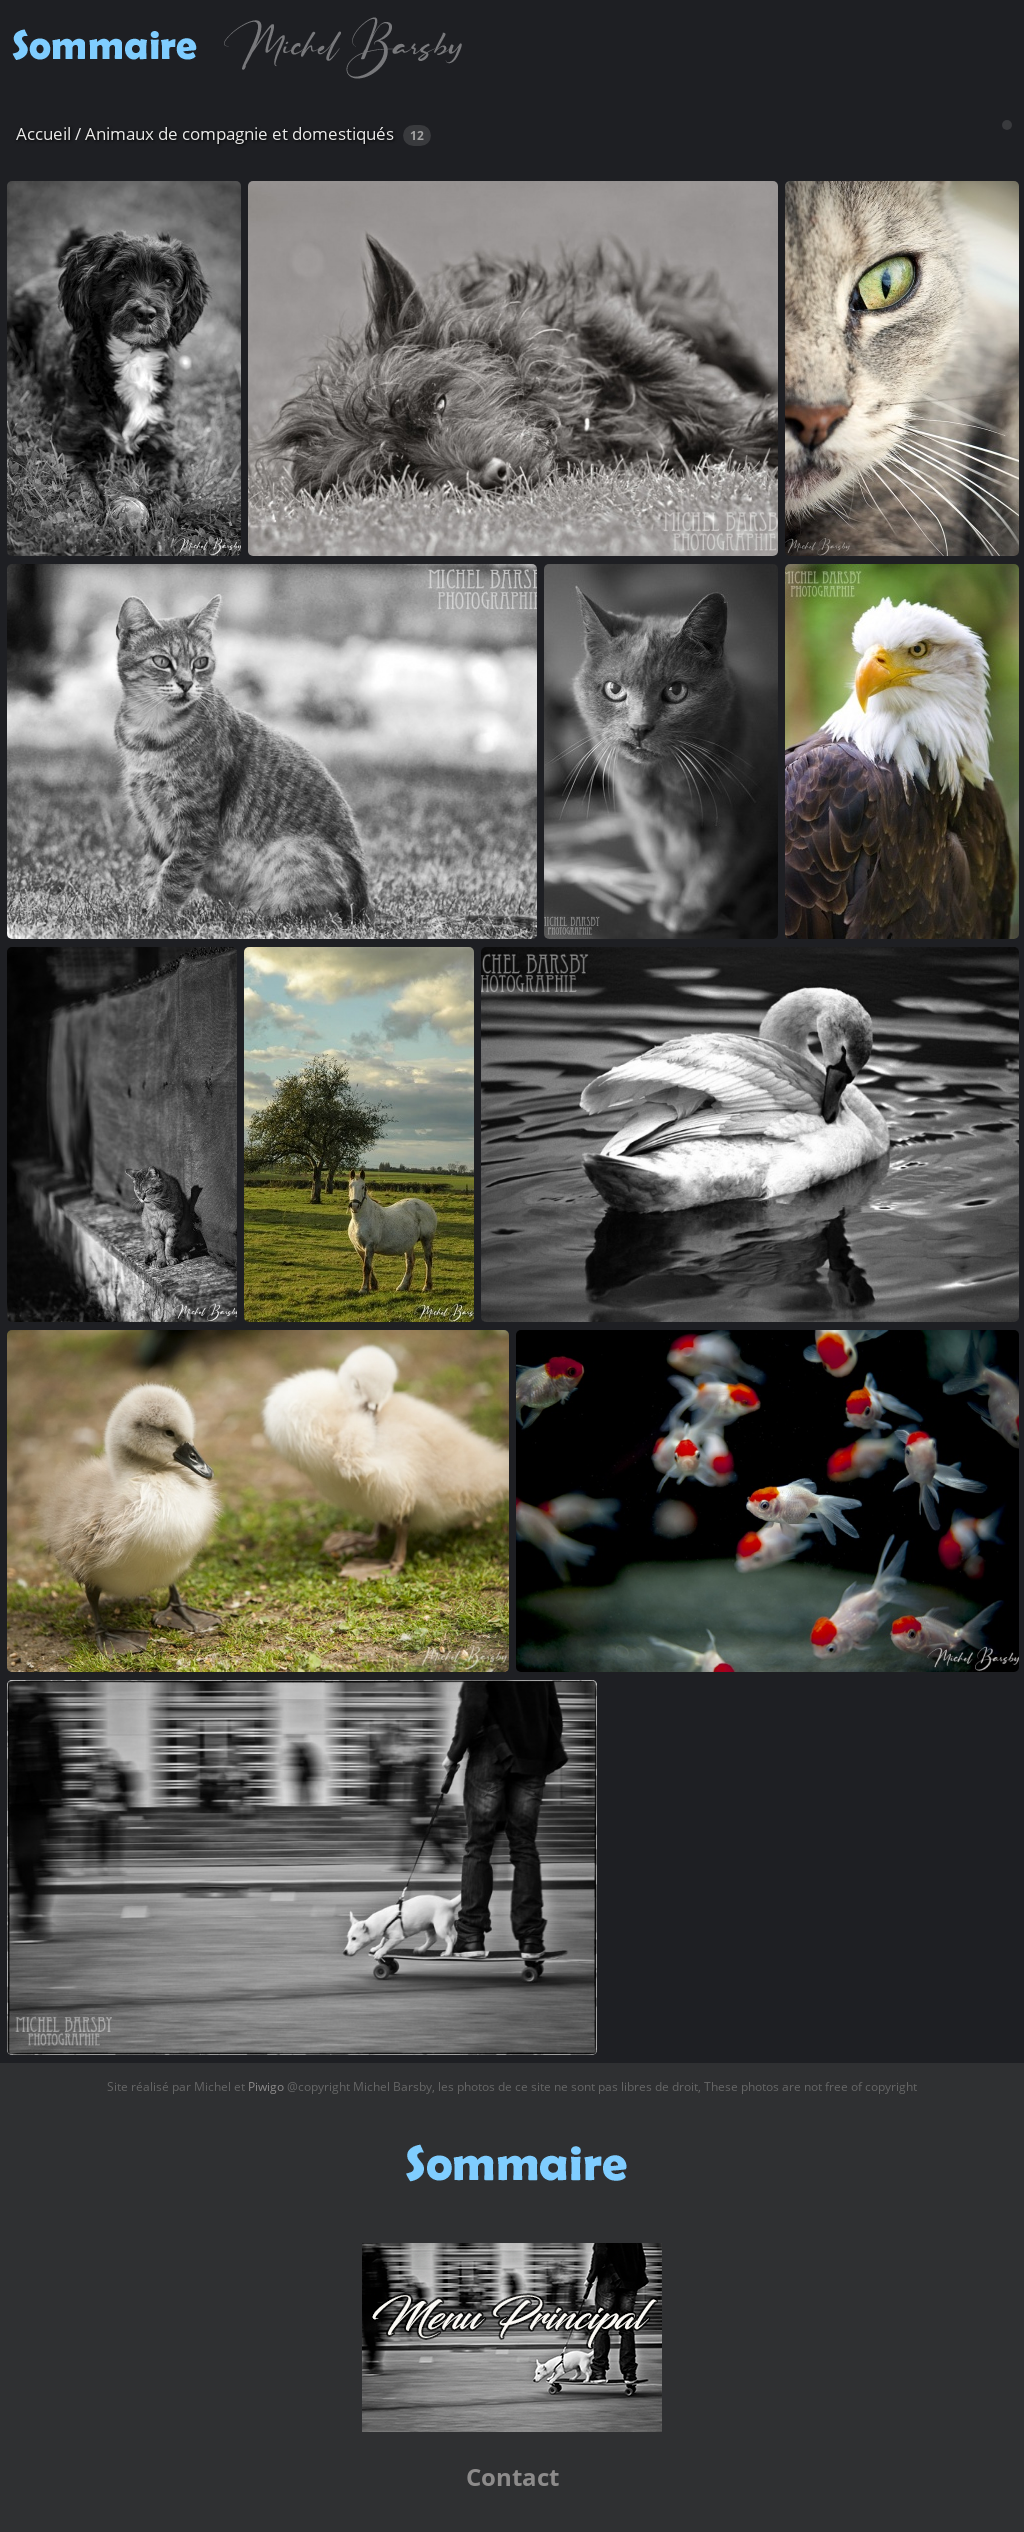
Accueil (43, 133)
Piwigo (266, 2086)
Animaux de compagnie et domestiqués (239, 133)
